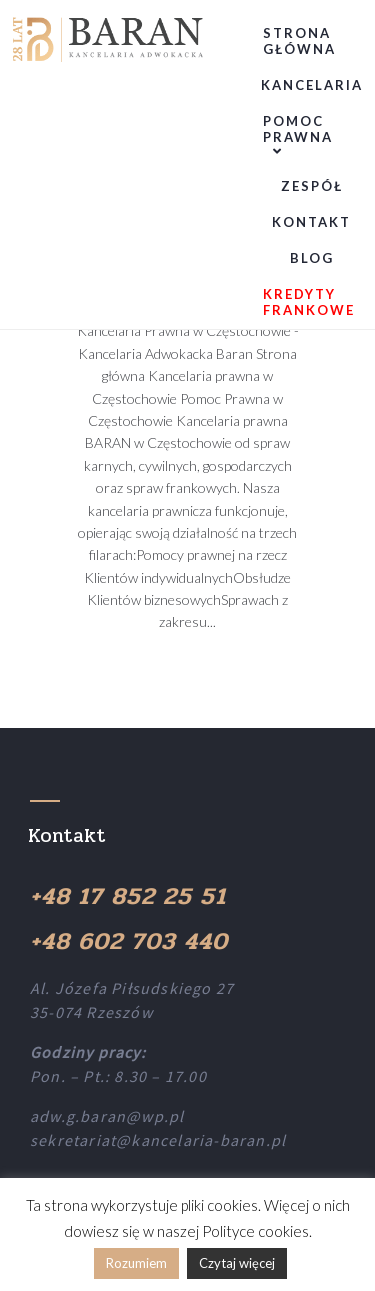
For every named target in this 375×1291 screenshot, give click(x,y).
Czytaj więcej (237, 1263)
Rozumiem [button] (136, 1263)
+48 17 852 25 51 (128, 896)
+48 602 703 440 (129, 941)
